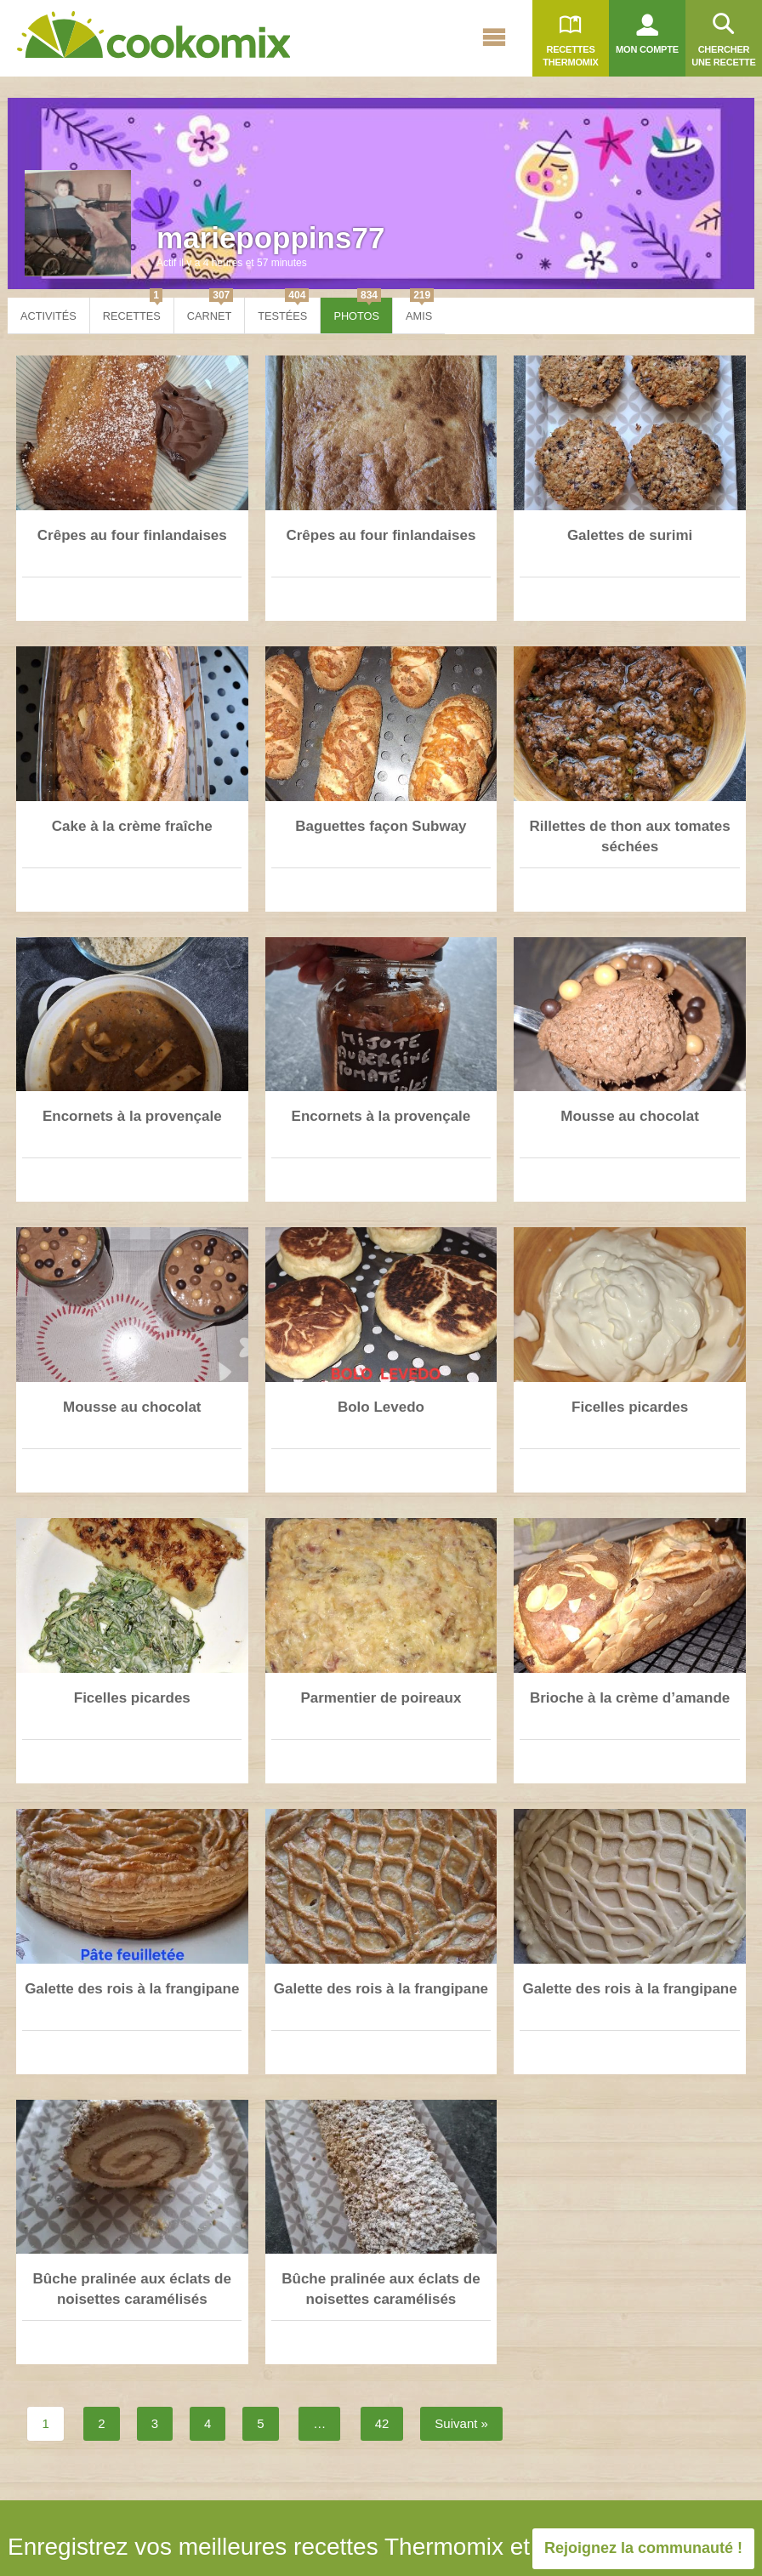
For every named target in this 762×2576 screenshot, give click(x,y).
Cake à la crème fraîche (132, 826)
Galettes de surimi (629, 535)
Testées (283, 310)
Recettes (132, 310)
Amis (420, 310)
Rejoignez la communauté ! (643, 2547)
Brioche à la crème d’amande (630, 1698)
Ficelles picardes (630, 1407)
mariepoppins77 (270, 237)
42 (382, 2423)
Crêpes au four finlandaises (132, 535)
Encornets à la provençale (132, 1116)
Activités (48, 316)
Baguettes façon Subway (380, 826)
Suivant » (461, 2423)
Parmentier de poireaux (380, 1698)
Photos (357, 310)
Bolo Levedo (381, 1407)
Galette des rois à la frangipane (132, 1989)
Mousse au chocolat (629, 1116)
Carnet (210, 310)
